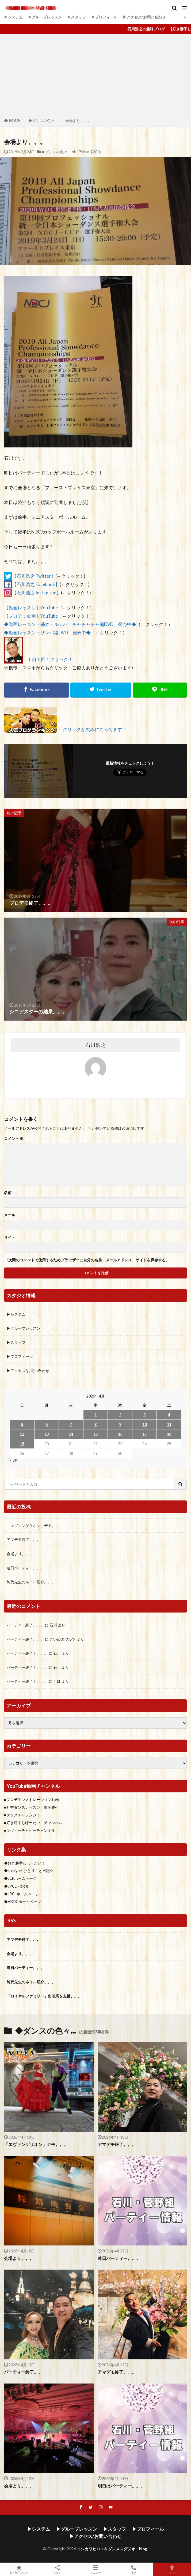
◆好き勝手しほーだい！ (24, 1863)
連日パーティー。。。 (25, 1568)
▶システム (13, 17)
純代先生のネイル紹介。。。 (31, 1582)
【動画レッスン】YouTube (31, 607)
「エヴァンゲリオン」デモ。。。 (35, 1525)
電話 (133, 2569)
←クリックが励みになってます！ (92, 729)
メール (9, 1215)
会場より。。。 (78, 120)
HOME (14, 120)
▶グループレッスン (45, 17)
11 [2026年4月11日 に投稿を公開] (169, 1424)
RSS (11, 1920)
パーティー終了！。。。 (27, 1653)
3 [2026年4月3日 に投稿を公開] (144, 1415)
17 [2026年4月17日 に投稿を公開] (144, 1434)
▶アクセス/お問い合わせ (144, 17)
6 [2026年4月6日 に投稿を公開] (46, 1424)
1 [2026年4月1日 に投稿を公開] (95, 1415)
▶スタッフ (76, 17)
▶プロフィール (104, 17)
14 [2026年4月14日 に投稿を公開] (71, 1434)
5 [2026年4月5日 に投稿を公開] (22, 1424)
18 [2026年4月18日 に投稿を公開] (169, 1434)
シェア (57, 2569)
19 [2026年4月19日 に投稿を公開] (22, 1443)
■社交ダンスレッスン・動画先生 (31, 1807)
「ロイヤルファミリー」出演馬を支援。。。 (44, 1996)
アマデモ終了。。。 (23, 1539)
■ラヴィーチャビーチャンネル (29, 1830)
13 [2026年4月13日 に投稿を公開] (46, 1434)
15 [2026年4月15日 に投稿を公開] (95, 1434)
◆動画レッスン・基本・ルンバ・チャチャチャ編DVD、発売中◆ (70, 624)
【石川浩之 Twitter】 (33, 576)
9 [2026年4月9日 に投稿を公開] (120, 1424)
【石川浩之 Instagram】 (36, 592)
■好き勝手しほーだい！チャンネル (33, 1822)
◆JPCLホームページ (21, 1894)
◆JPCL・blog (16, 1886)
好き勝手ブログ (19, 2569)
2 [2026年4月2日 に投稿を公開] (120, 1415)
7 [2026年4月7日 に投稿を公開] (71, 1424)
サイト (9, 1237)
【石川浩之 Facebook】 (36, 584)
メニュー (96, 2569)
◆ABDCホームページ (22, 1901)
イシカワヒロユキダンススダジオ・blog (112, 2549)
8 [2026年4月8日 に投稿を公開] (95, 1424)
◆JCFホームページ (20, 1878)
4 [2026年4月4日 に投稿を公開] (169, 1415)
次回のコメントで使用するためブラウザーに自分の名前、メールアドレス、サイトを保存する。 (88, 1260)
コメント (14, 1138)
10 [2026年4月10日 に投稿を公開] (144, 1424)
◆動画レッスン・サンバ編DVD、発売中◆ (47, 632)
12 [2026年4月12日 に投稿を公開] (22, 1434)
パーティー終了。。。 (25, 1625)
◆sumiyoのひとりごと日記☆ (29, 1870)
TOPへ (172, 2569)
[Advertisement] (95, 76)
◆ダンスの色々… (42, 120)
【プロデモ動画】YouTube (31, 616)
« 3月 (14, 1460)
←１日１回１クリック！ (48, 659)
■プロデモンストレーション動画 (31, 1799)
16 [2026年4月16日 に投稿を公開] (120, 1434)
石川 (53, 1625)
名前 (8, 1193)
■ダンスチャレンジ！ (22, 1815)
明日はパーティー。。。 (121, 2486)
